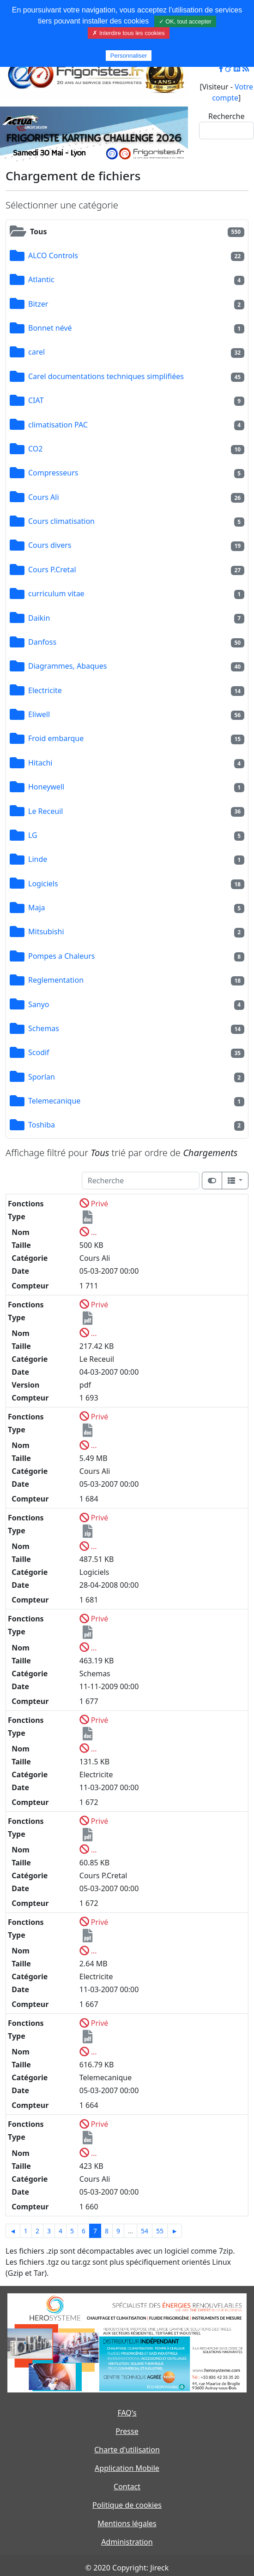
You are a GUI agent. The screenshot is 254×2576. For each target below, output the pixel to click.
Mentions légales (127, 2523)
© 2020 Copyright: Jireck (127, 2568)
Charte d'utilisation (127, 2450)
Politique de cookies (127, 2505)
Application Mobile (127, 2468)
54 (144, 2230)
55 (159, 2230)
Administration (126, 2542)
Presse (126, 2431)
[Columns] (235, 1180)
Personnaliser (128, 55)
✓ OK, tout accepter (185, 21)
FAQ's (126, 2413)
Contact (127, 2486)
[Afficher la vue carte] (212, 1180)
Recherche (226, 116)
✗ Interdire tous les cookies (128, 33)
